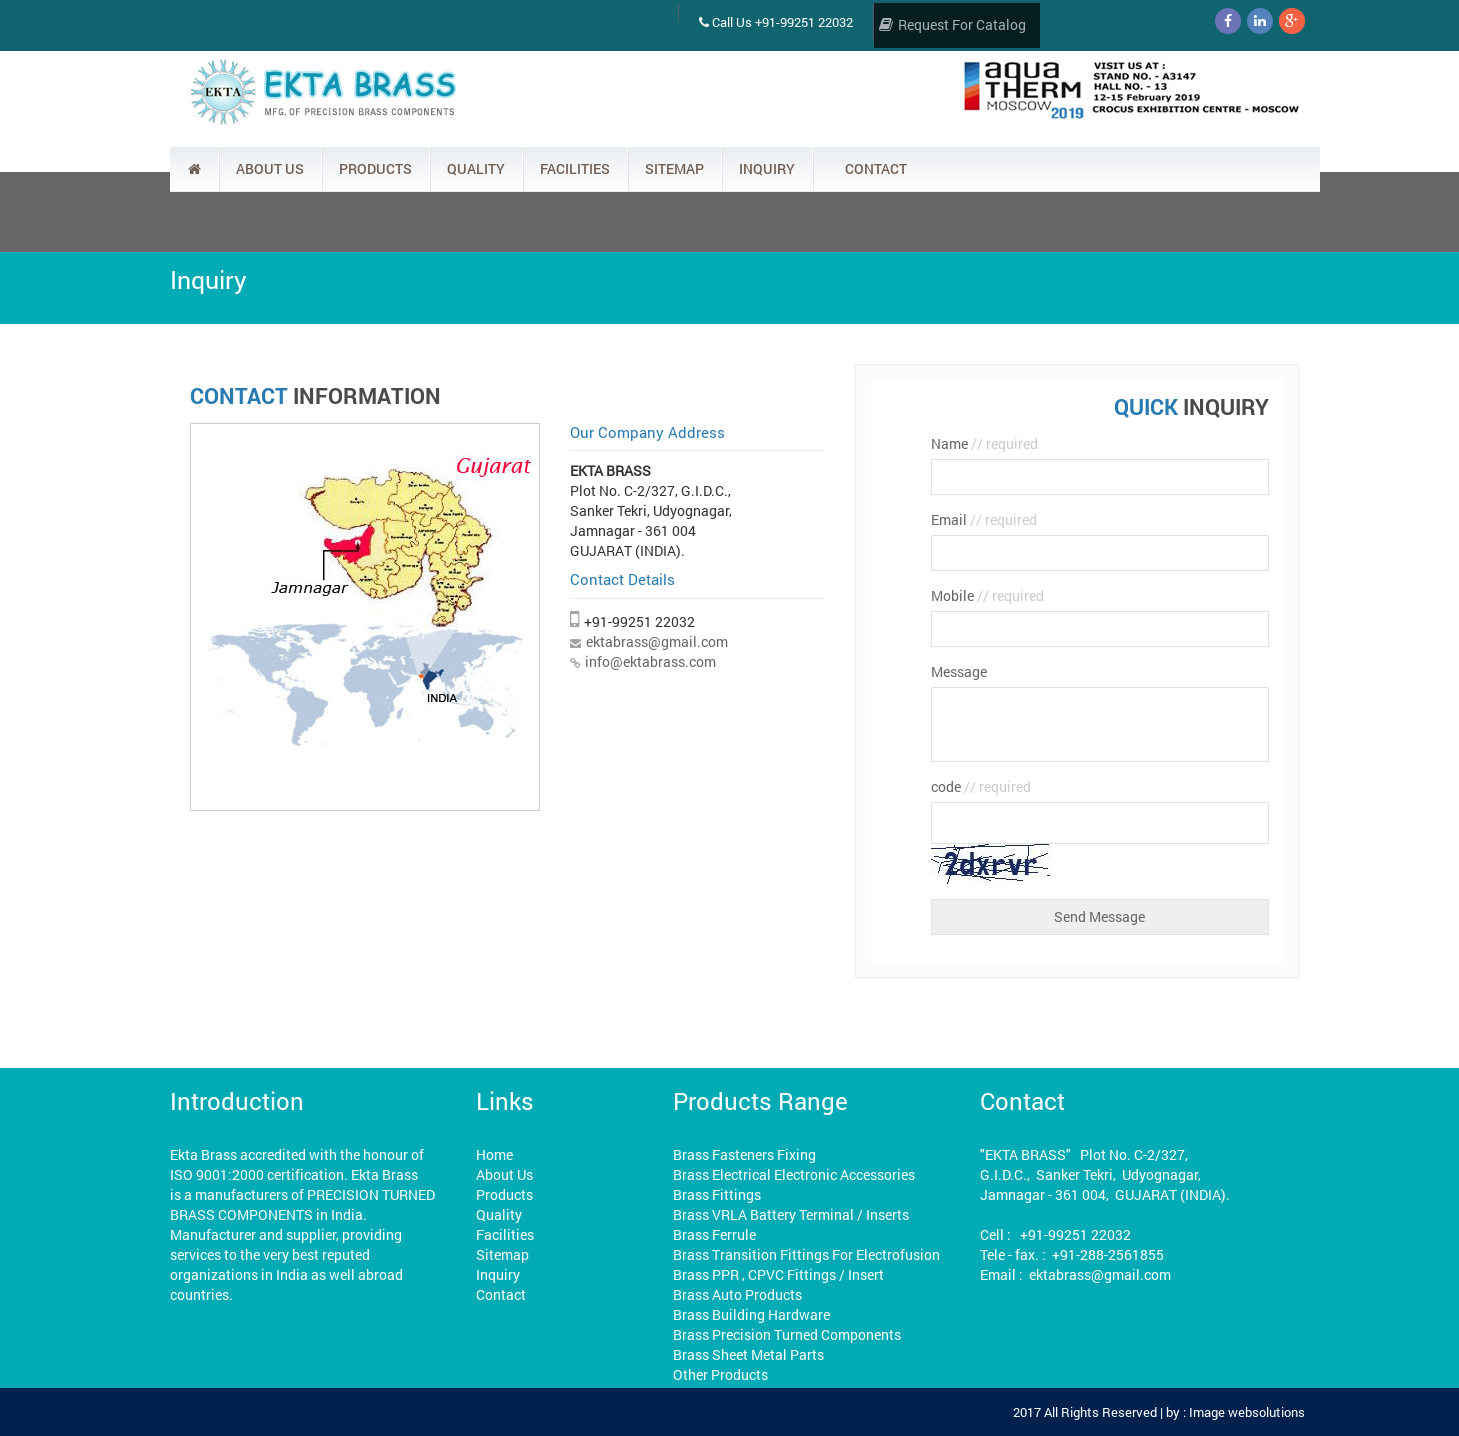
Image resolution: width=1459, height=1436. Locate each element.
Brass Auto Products (737, 1294)
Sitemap (502, 1254)
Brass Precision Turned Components (787, 1334)
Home (494, 1154)
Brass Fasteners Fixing (744, 1154)
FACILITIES (575, 168)
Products (504, 1194)
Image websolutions (1247, 1412)
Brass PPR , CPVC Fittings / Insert (778, 1274)
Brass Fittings (717, 1194)
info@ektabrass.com (650, 661)
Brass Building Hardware (751, 1314)
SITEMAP (674, 168)
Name (984, 443)
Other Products (720, 1374)
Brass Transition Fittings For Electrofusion (806, 1254)
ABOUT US (270, 168)
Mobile (987, 595)
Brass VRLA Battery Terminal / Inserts (791, 1214)
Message (959, 671)
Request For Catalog (952, 24)
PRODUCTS (375, 168)
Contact (501, 1294)
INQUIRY (767, 168)
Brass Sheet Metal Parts (748, 1354)
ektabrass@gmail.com (657, 641)
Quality (499, 1214)
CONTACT (876, 168)
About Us (504, 1174)
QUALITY (476, 168)
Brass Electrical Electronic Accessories (794, 1174)
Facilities (505, 1234)
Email (984, 519)
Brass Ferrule (714, 1234)
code (981, 786)
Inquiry (498, 1274)
